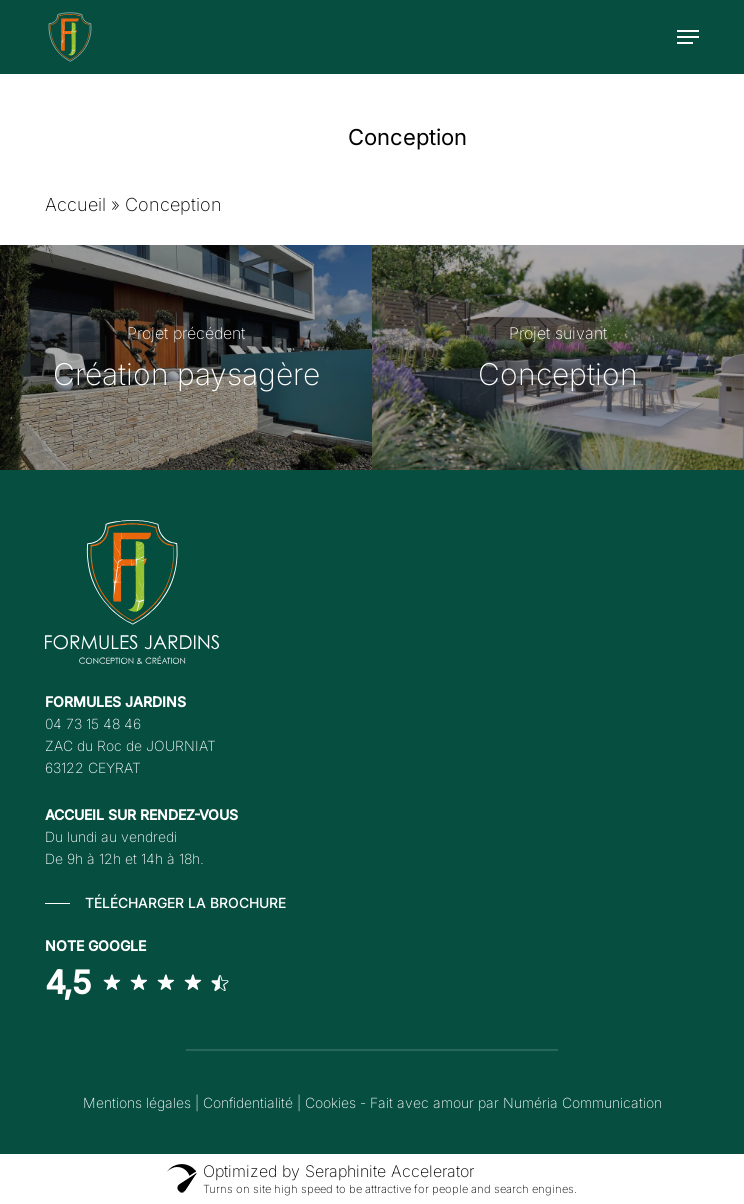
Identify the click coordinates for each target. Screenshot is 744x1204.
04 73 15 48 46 (93, 723)
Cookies (330, 1102)
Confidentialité (248, 1102)
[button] (688, 37)
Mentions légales (137, 1102)
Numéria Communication (582, 1102)
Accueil (75, 204)
